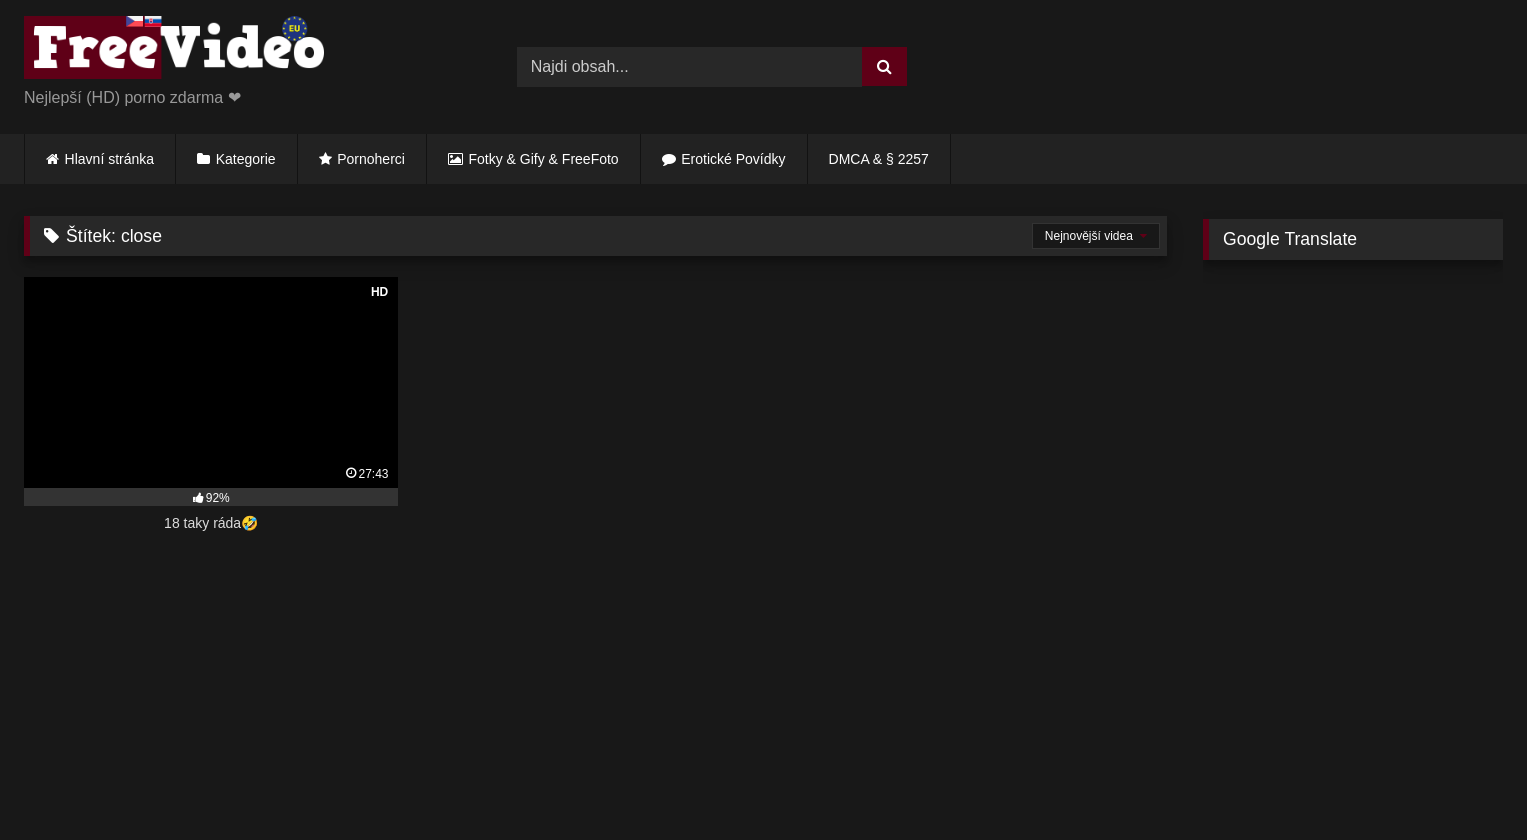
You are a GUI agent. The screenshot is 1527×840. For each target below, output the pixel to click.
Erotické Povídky (733, 159)
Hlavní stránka (109, 159)
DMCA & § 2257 (879, 159)
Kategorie (246, 159)
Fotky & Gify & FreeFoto (544, 159)
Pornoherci (371, 159)
